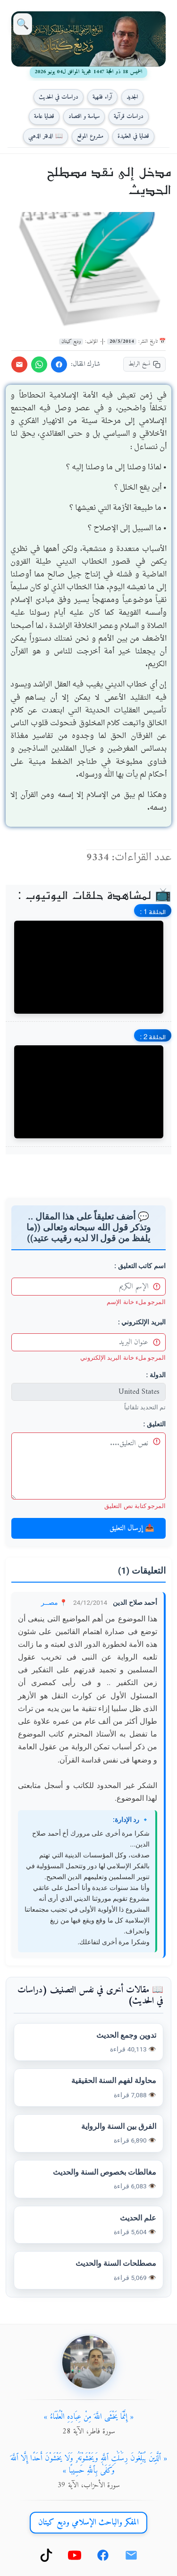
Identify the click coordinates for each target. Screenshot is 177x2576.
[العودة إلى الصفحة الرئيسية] (88, 39)
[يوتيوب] (74, 2555)
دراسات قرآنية (128, 116)
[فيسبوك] (103, 2555)
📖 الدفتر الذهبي (45, 136)
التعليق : (154, 1424)
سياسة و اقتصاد (84, 116)
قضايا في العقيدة (133, 136)
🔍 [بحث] (23, 24)
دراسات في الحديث (58, 97)
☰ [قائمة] (154, 24)
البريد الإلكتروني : (142, 1322)
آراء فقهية (102, 97)
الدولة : (156, 1375)
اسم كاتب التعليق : (140, 1266)
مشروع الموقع (90, 136)
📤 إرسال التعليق (132, 1528)
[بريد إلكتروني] (131, 2555)
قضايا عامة (44, 116)
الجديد (132, 97)
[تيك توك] (46, 2555)
